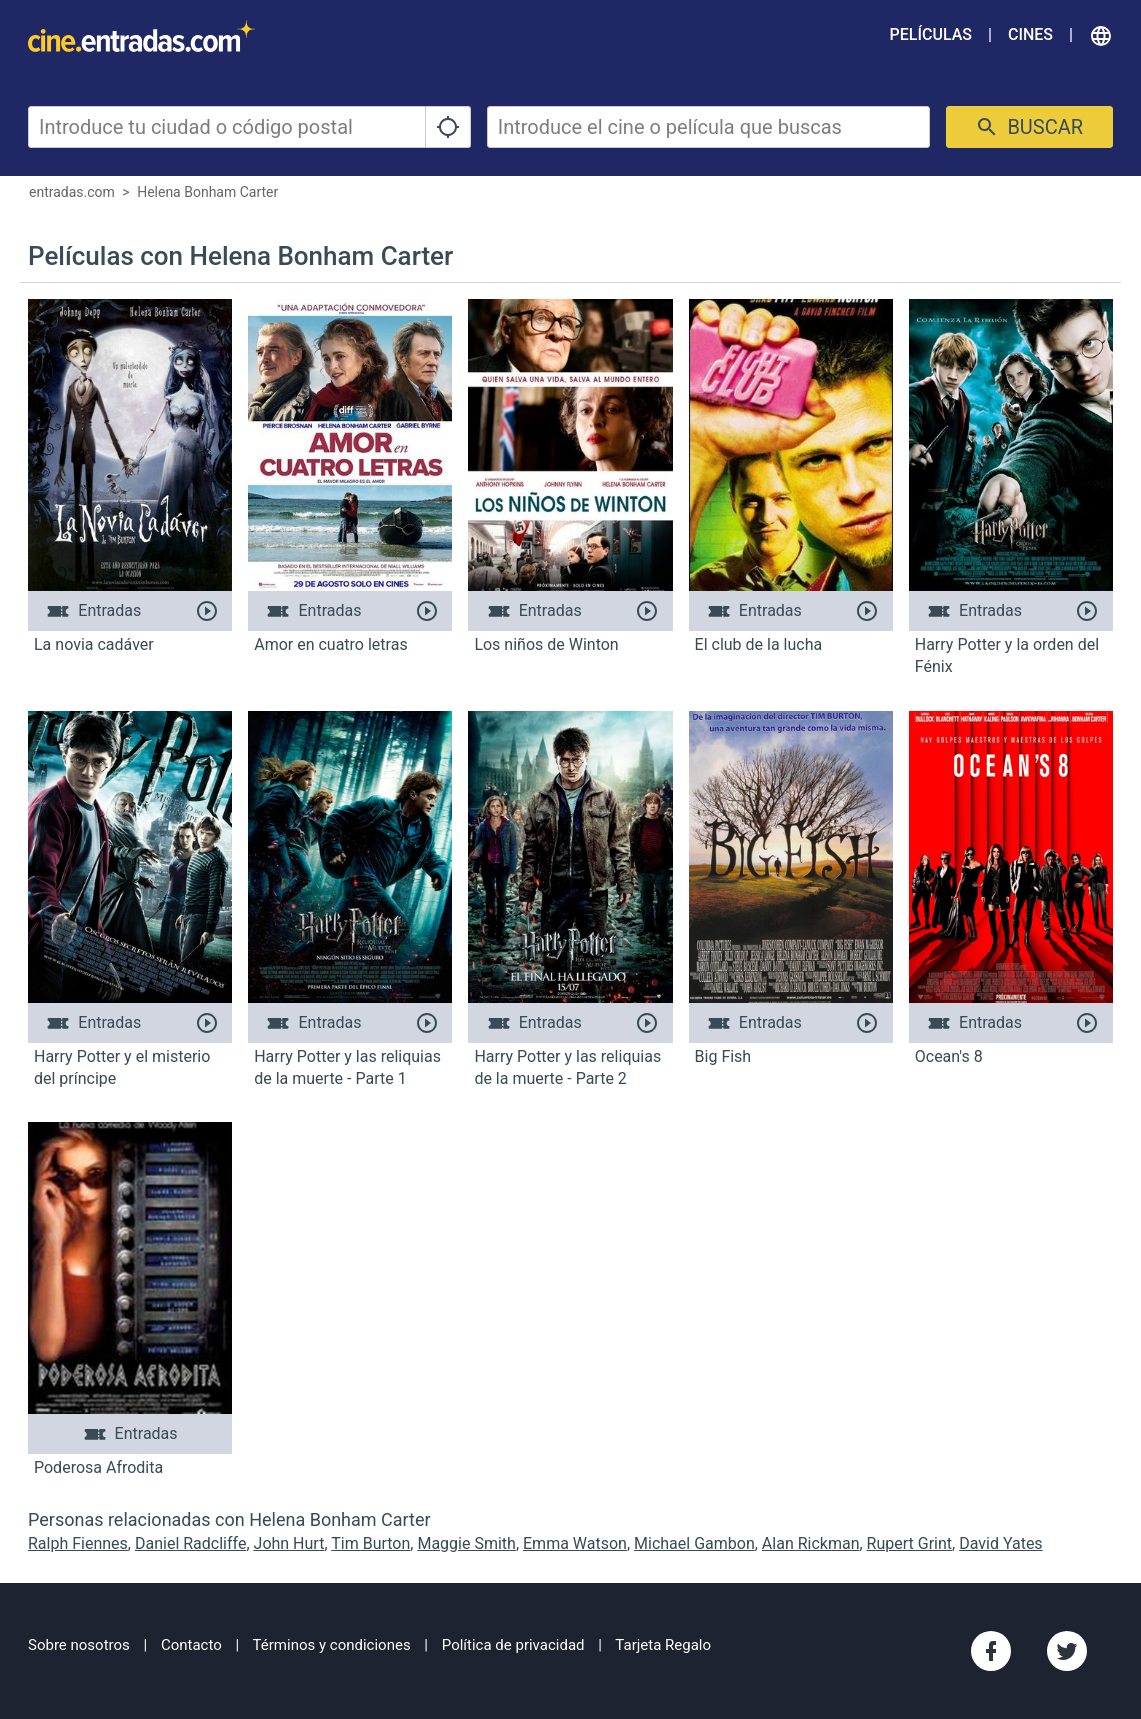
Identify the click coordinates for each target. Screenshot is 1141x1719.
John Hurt (289, 1543)
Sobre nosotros (79, 1645)
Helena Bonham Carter (207, 192)
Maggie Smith (466, 1543)
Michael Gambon (694, 1543)
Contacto (191, 1645)
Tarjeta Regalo (663, 1645)
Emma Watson (575, 1543)
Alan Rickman (811, 1543)
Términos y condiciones (332, 1645)
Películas (931, 34)
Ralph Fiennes (78, 1543)
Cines (1030, 34)
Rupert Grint (909, 1543)
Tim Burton (370, 1543)
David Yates (1000, 1543)
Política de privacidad (513, 1645)
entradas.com (72, 192)
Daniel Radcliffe (190, 1543)
